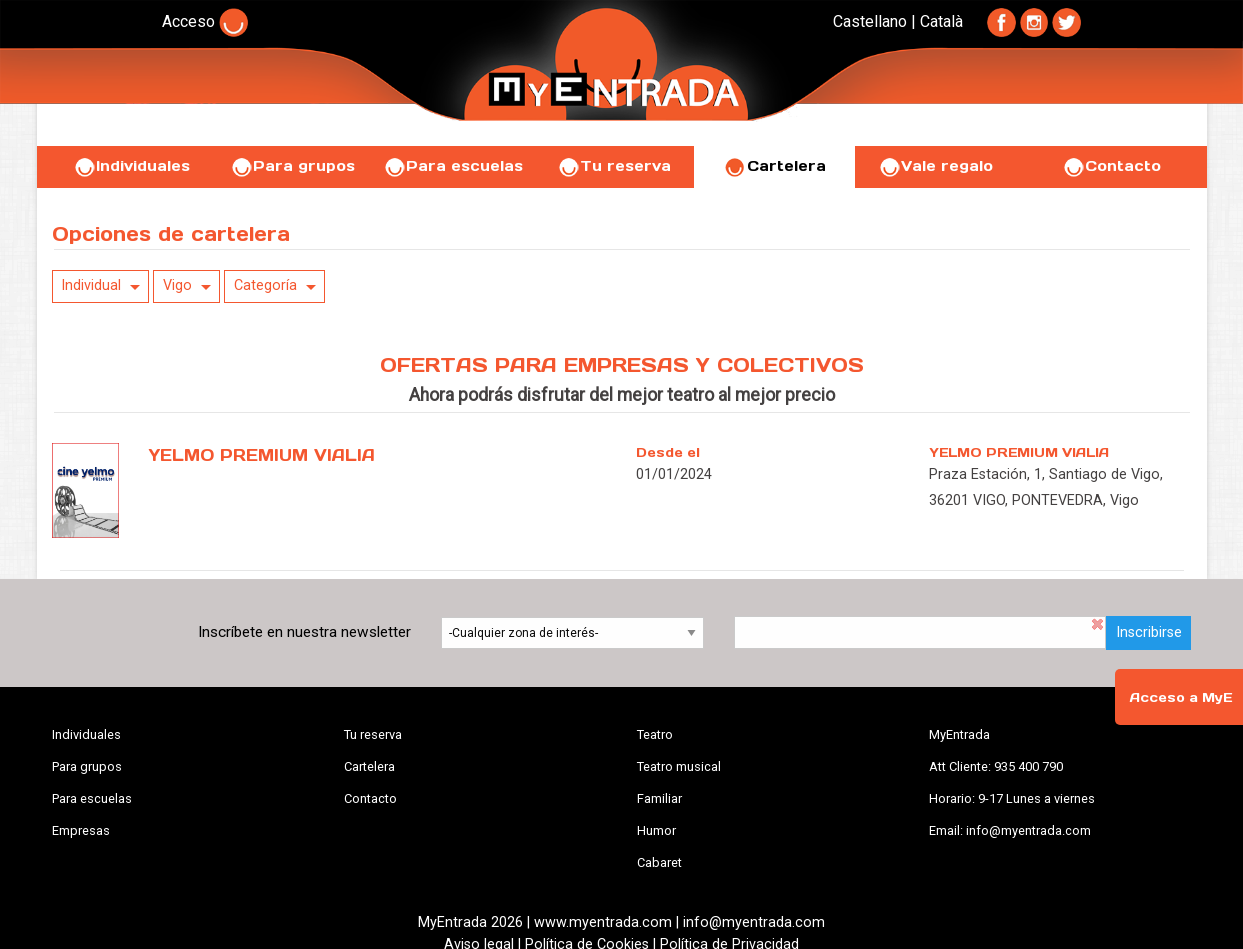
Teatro (655, 734)
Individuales (131, 166)
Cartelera (775, 166)
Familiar (659, 798)
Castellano (870, 21)
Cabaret (659, 862)
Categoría (265, 285)
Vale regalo (935, 166)
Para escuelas (453, 166)
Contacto (1111, 166)
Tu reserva (614, 166)
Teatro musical (679, 766)
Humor (656, 830)
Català (941, 21)
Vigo (177, 285)
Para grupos (292, 166)
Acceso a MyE (1181, 697)
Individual (91, 285)
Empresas (81, 830)
